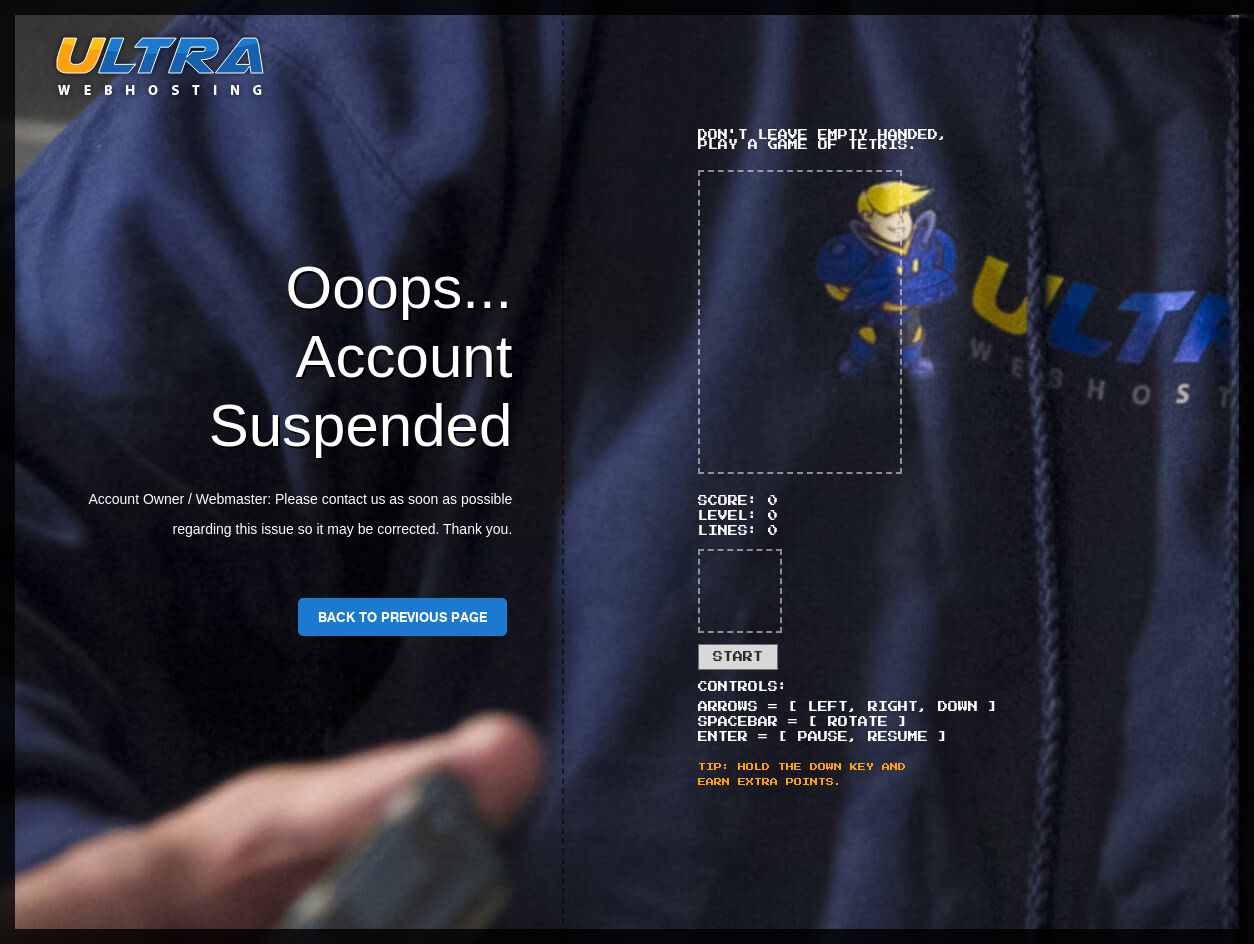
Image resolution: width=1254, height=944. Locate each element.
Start (738, 657)
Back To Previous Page (402, 617)
